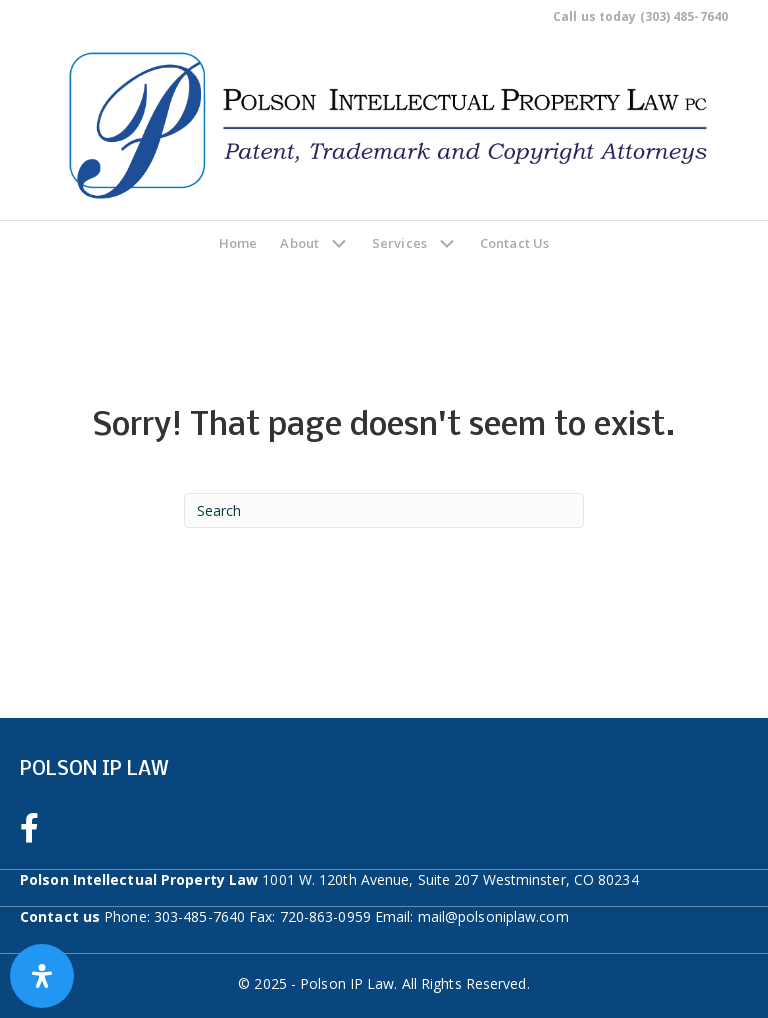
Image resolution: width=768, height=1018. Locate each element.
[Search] (384, 510)
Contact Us (514, 243)
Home (238, 243)
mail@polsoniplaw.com (493, 916)
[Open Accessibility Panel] (42, 976)
